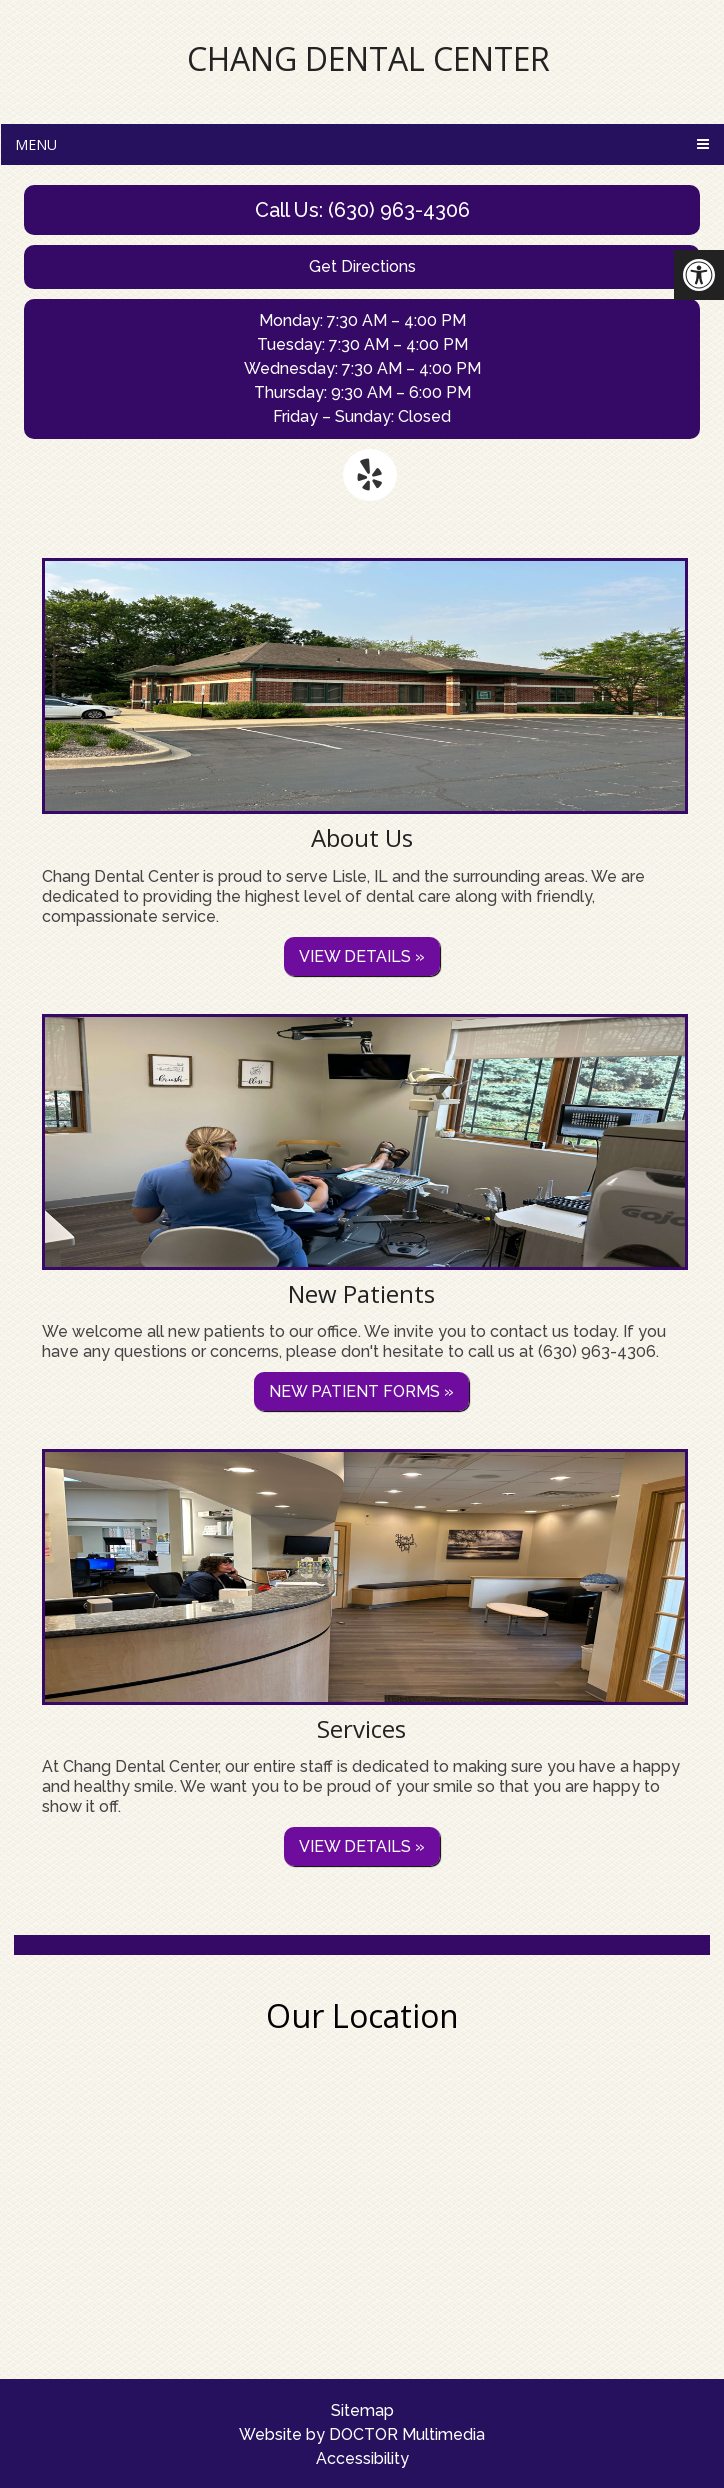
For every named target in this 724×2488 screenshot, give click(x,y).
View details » (362, 956)
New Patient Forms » (361, 1391)
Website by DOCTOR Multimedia (362, 2434)
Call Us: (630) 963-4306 (362, 210)
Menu (36, 144)
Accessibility (362, 2458)
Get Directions (362, 266)
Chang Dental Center (368, 58)
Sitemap (362, 2410)
